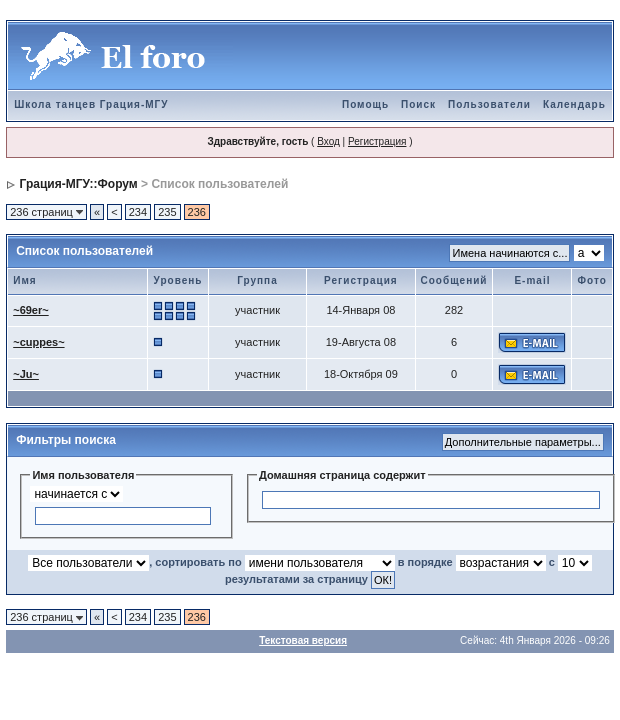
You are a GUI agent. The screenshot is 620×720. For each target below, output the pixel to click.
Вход (328, 141)
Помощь (365, 104)
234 (138, 212)
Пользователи (489, 104)
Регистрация (377, 141)
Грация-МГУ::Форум (79, 184)
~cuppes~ (38, 342)
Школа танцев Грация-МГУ (91, 104)
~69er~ (30, 310)
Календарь (574, 104)
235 (167, 212)
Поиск (418, 104)
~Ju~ (26, 374)
